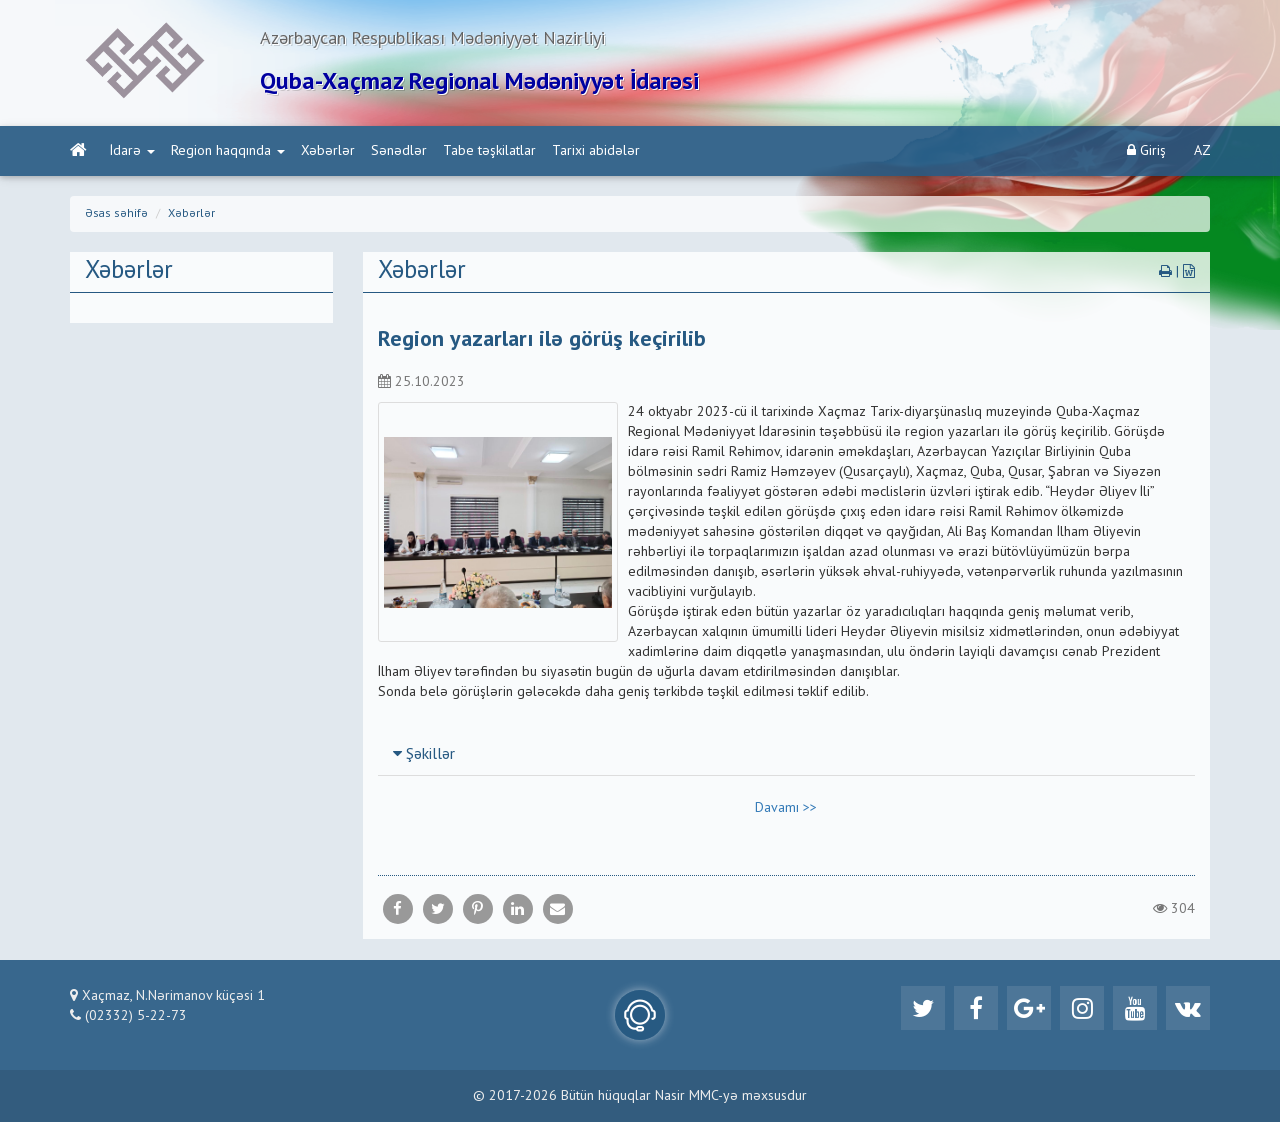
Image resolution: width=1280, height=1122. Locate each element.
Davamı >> (786, 808)
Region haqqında (228, 151)
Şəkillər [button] (424, 755)
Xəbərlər (328, 151)
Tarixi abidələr (596, 151)
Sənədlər (399, 151)
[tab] (787, 754)
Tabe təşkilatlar (489, 151)
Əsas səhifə (116, 214)
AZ (1202, 151)
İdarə (132, 151)
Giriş (1146, 150)
